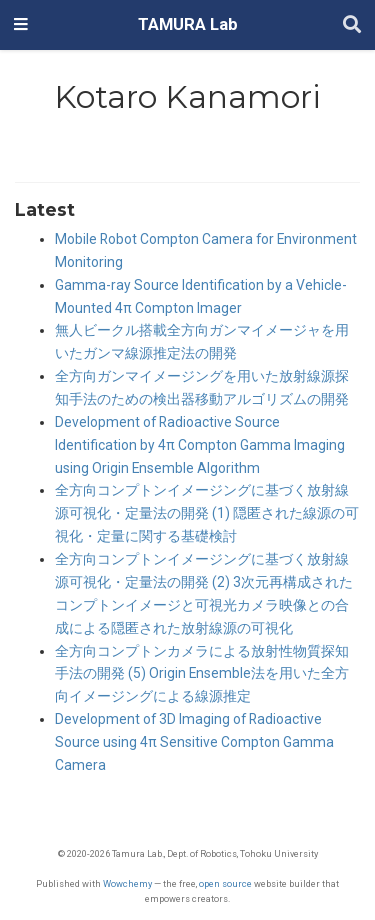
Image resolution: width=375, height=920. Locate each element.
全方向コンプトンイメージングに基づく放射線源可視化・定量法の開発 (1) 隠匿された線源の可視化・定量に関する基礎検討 (207, 513)
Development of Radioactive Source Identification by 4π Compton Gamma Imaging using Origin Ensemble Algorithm (200, 445)
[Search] (352, 25)
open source (225, 883)
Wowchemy (127, 883)
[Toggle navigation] (21, 25)
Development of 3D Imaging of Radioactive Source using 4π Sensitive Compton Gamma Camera (194, 742)
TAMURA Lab (188, 24)
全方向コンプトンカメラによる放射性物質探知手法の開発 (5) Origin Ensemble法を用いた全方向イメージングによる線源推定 (202, 674)
